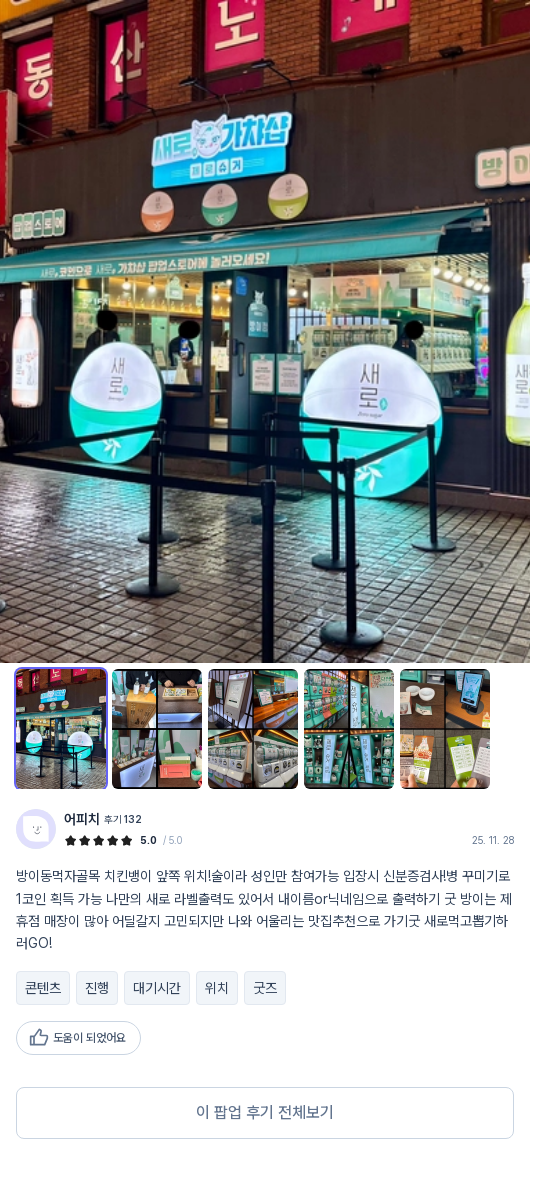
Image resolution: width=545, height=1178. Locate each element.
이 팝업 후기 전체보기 (265, 1112)
